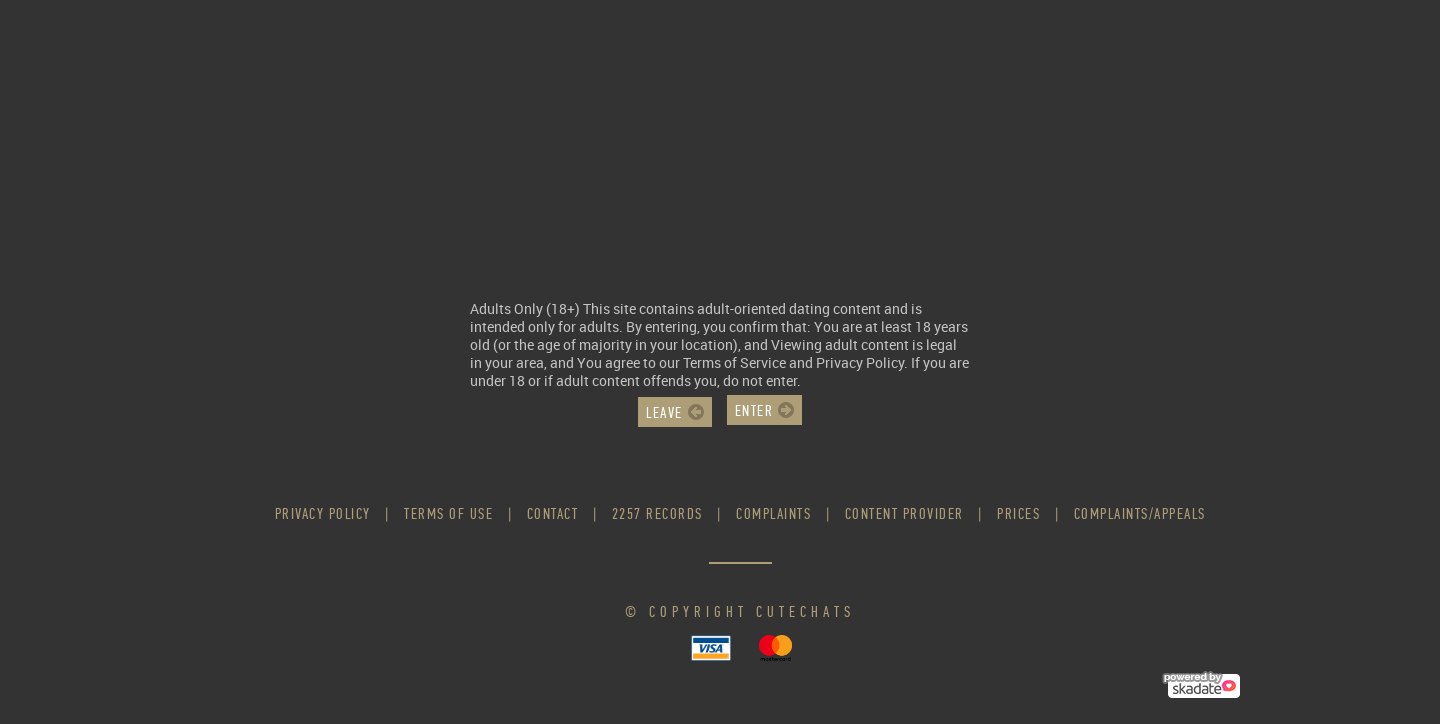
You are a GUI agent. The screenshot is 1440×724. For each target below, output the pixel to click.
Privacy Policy (323, 513)
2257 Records (657, 513)
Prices (1018, 513)
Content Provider (904, 513)
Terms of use (448, 513)
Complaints (773, 513)
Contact (553, 513)
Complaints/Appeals (1140, 513)
